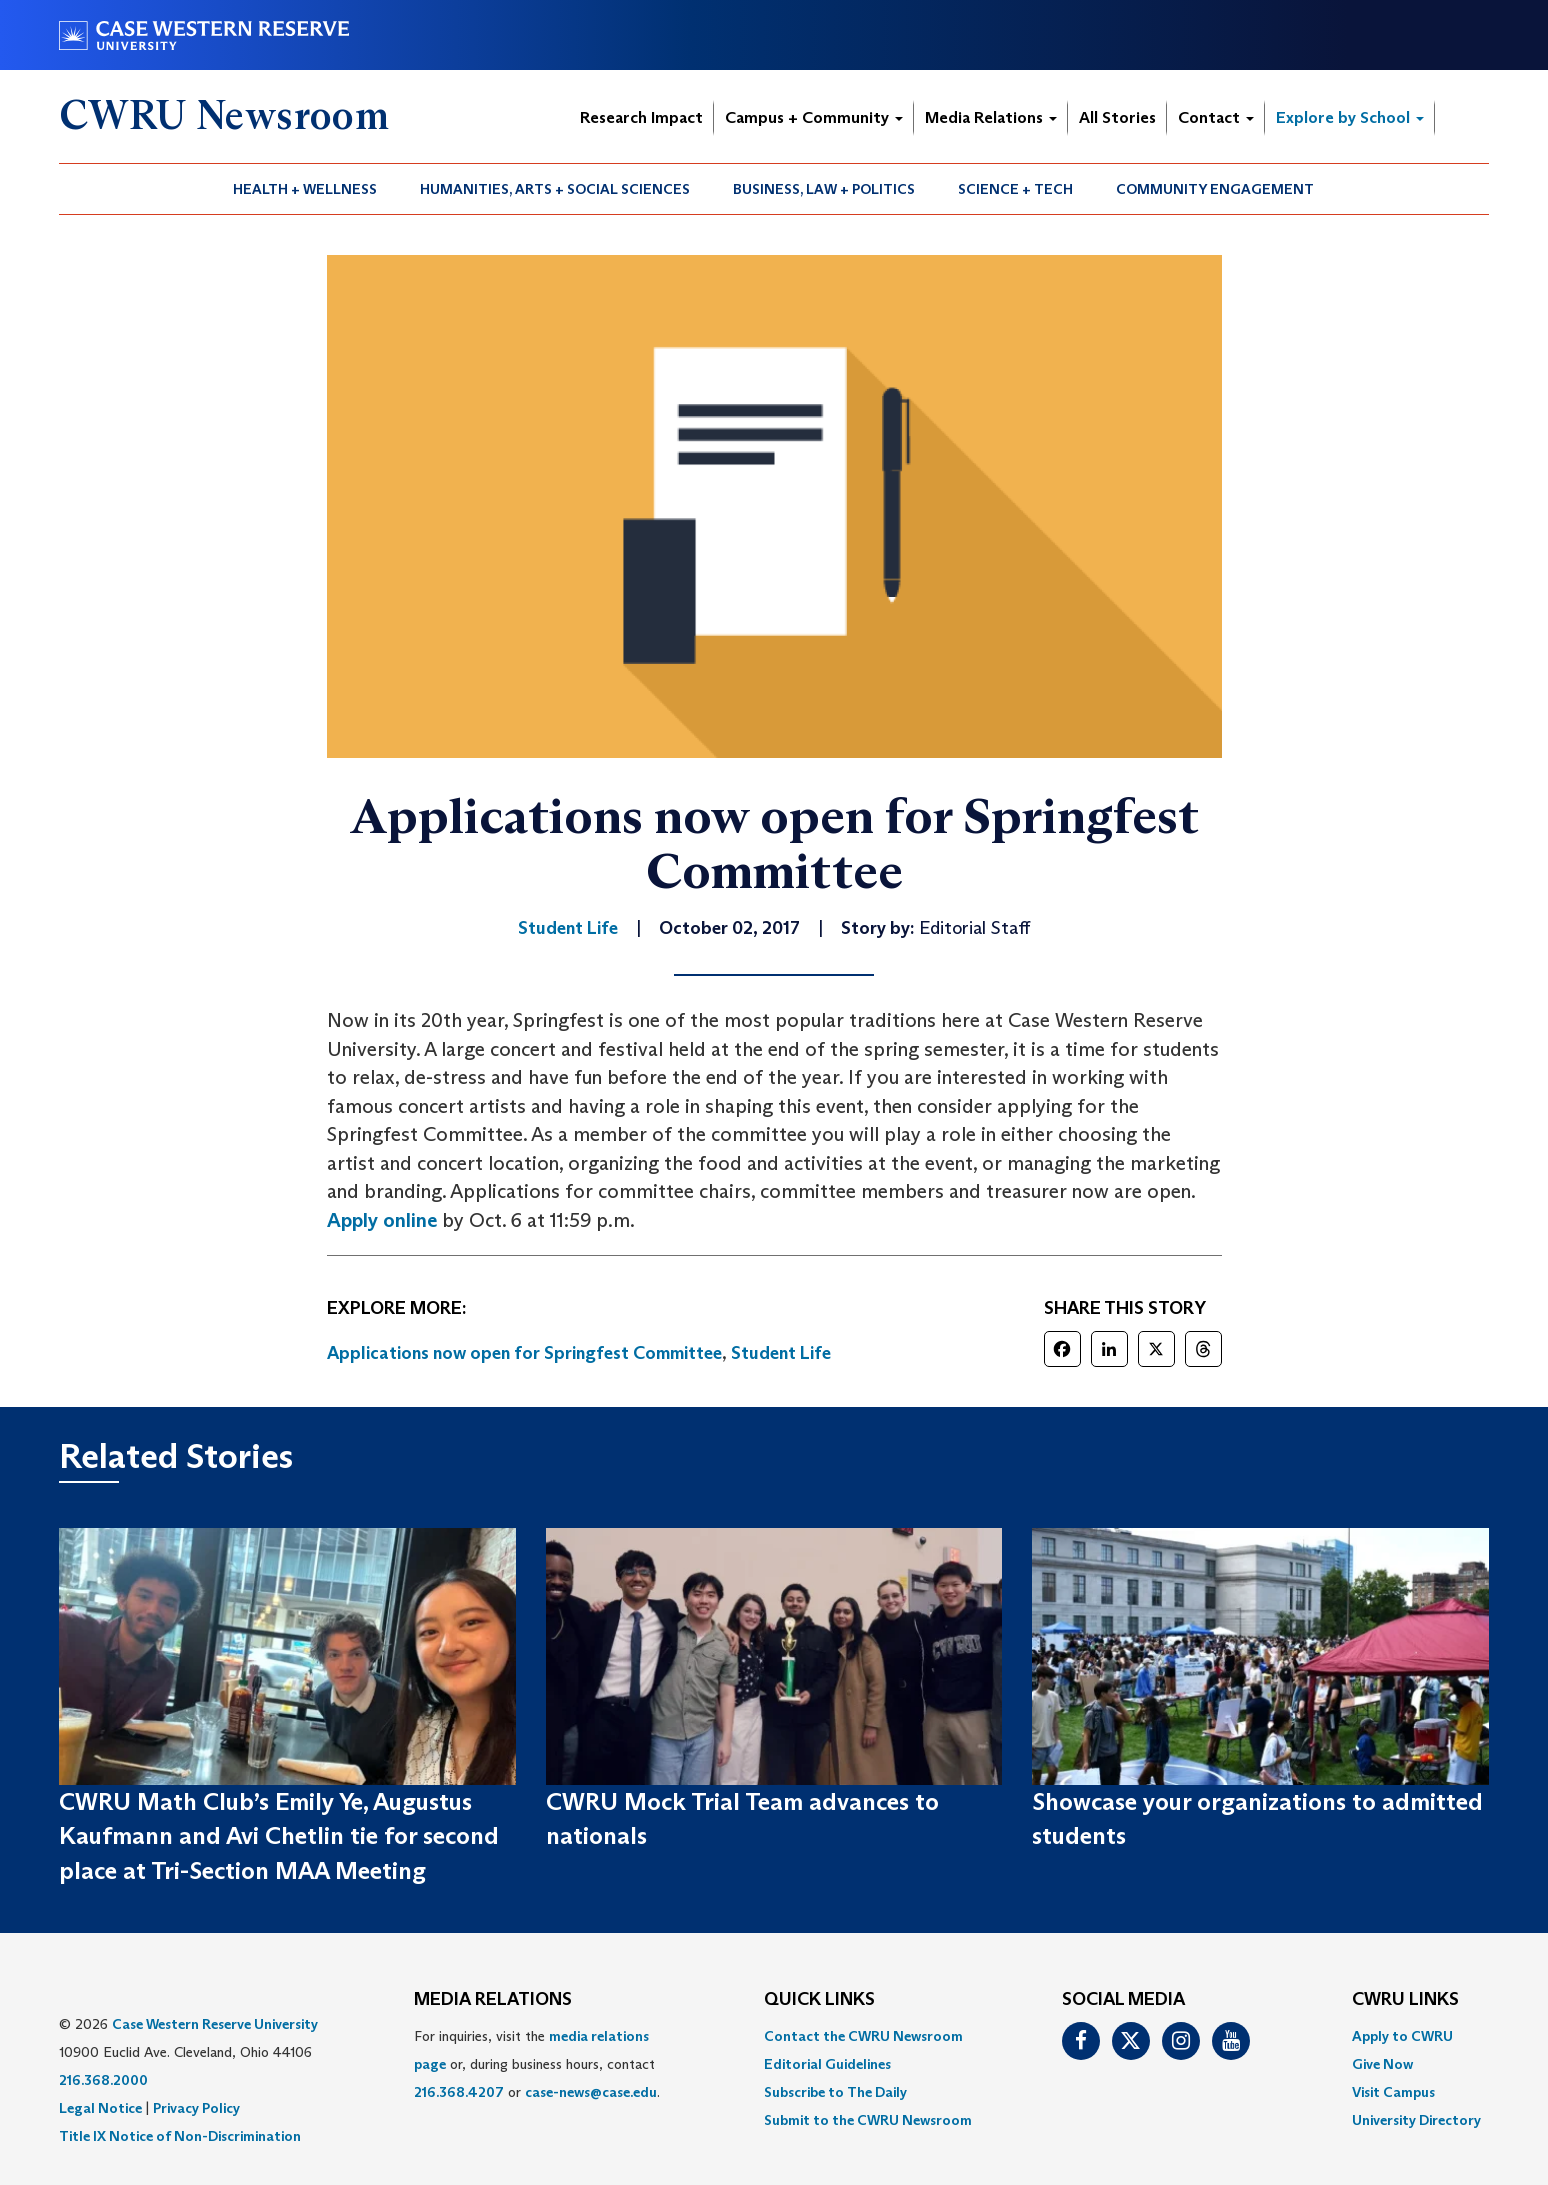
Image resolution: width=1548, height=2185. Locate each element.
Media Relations (991, 117)
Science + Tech (1015, 189)
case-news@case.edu (591, 2092)
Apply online (382, 1220)
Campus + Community (814, 117)
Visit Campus (1393, 2092)
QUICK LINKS (819, 2000)
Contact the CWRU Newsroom (863, 2036)
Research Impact (641, 117)
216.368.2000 (103, 2080)
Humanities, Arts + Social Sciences (555, 189)
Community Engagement (1215, 189)
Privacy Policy (196, 2108)
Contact (1216, 117)
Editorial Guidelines (827, 2064)
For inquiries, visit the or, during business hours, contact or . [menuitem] (537, 2064)
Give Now (1382, 2064)
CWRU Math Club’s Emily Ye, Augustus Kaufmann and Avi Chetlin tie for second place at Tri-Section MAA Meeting (279, 1836)
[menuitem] (305, 189)
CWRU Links (1405, 2000)
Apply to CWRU (1402, 2036)
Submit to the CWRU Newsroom (868, 2120)
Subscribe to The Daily (835, 2092)
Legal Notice (100, 2108)
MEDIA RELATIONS (493, 2000)
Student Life (781, 1353)
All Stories (1117, 117)
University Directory (1416, 2120)
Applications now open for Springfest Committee (524, 1353)
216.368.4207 (459, 2092)
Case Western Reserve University (215, 2024)
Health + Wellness (305, 189)
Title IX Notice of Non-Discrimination (180, 2136)
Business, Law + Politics (824, 189)
